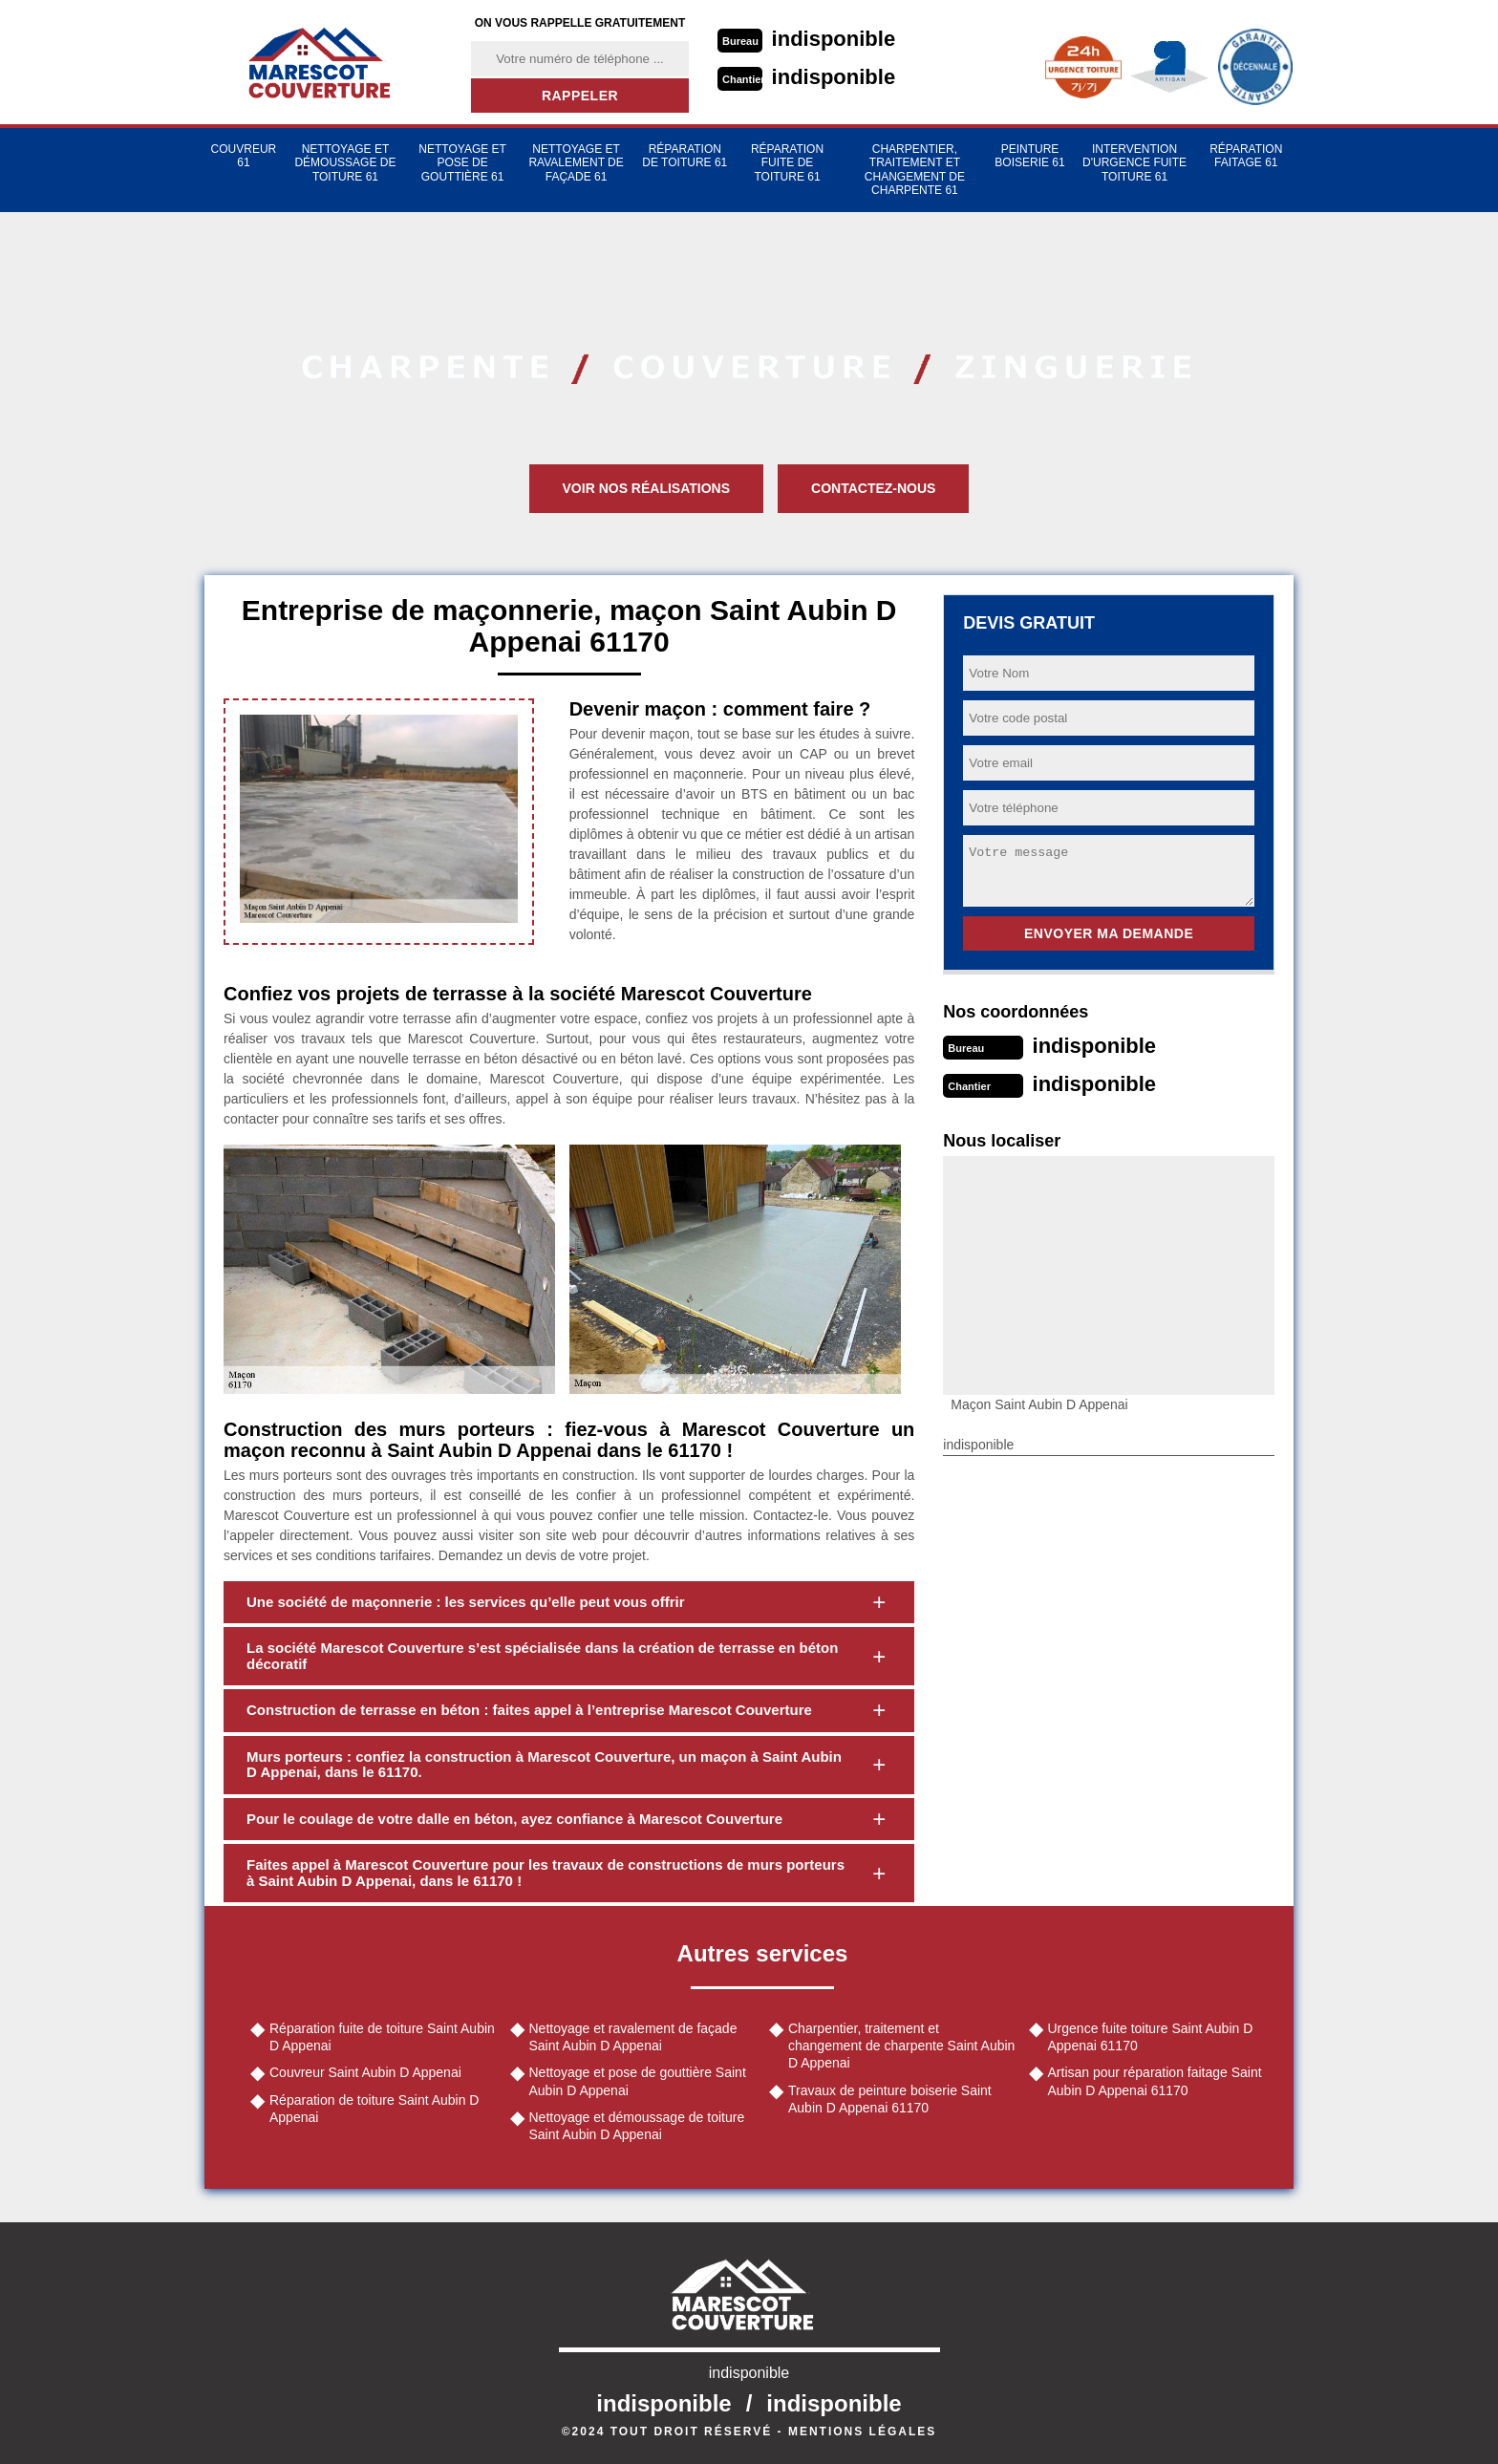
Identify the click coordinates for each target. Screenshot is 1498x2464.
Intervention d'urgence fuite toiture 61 (1134, 162)
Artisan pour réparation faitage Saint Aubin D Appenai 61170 (1155, 2081)
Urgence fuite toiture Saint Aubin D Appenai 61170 (1150, 2037)
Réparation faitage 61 (1245, 155)
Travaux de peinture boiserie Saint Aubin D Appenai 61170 (890, 2099)
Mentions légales (862, 2431)
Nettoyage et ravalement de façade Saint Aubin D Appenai (633, 2037)
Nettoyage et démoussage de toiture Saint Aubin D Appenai (637, 2126)
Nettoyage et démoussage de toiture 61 (345, 162)
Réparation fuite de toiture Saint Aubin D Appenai (382, 2037)
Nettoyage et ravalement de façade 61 (575, 162)
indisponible (834, 39)
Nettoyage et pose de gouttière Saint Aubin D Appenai (637, 2081)
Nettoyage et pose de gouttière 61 (462, 162)
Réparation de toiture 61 (684, 155)
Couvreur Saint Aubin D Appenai (365, 2072)
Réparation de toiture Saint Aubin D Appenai (374, 2108)
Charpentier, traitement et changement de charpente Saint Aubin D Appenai (901, 2045)
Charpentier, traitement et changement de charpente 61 (915, 169)
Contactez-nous (873, 488)
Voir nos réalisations (647, 488)
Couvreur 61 (244, 155)
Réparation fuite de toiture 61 (787, 162)
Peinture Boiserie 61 (1029, 155)
